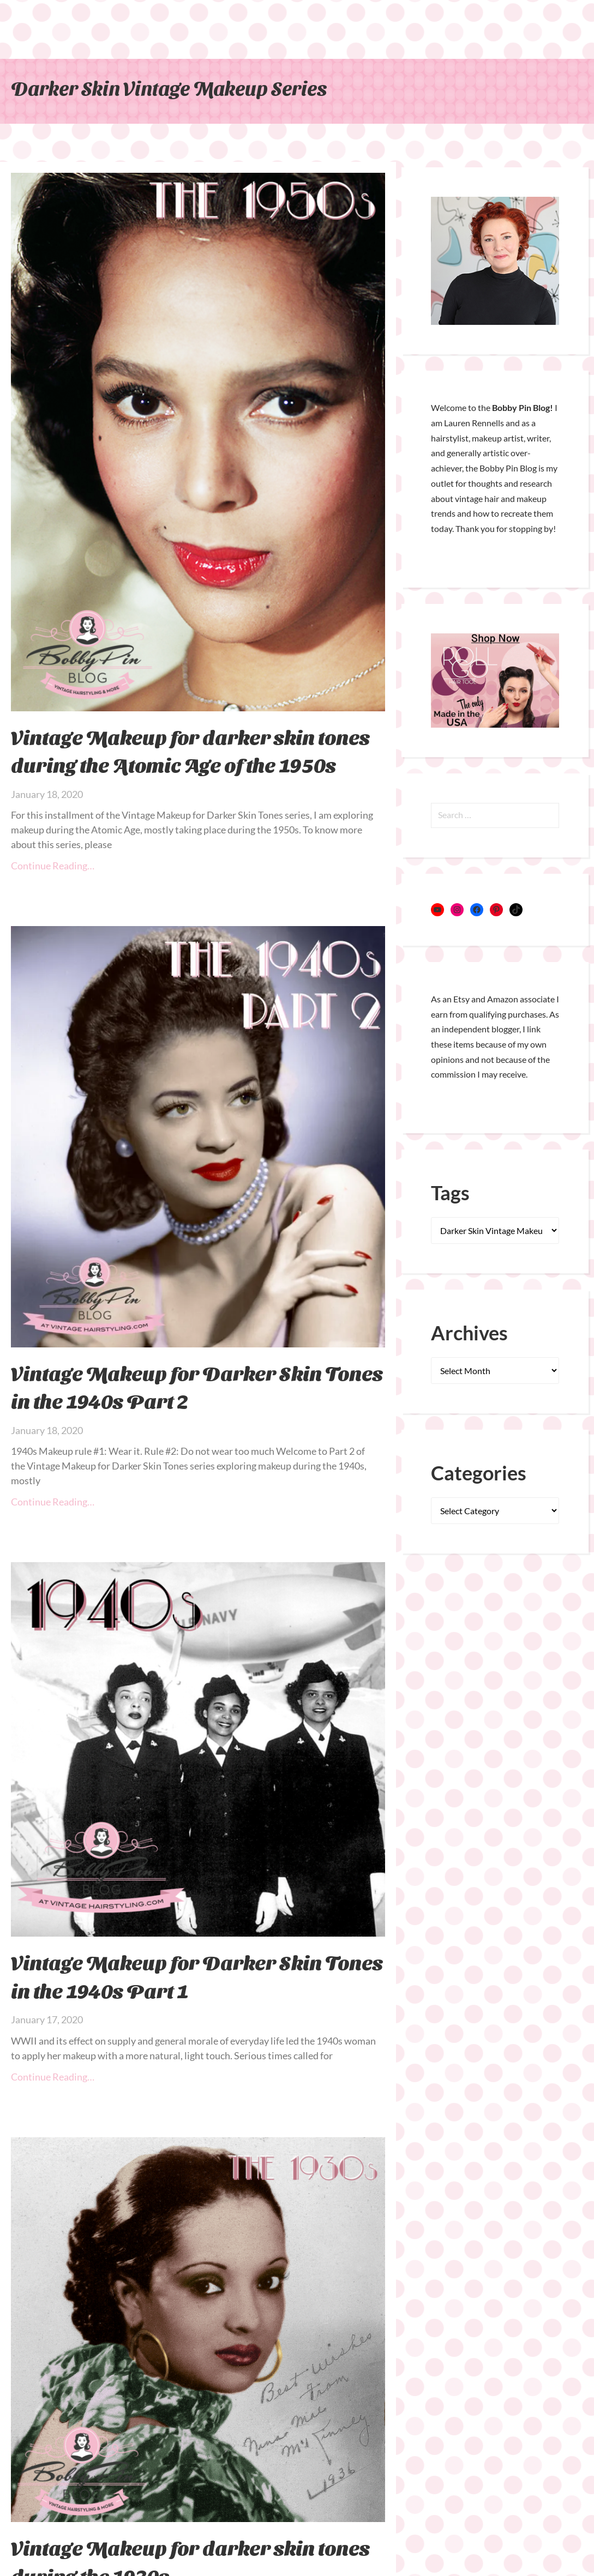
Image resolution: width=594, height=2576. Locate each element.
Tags (450, 1193)
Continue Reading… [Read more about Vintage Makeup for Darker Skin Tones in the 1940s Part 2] (52, 1502)
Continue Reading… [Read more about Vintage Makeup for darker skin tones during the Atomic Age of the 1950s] (52, 866)
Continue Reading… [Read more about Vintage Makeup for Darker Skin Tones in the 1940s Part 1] (52, 2077)
